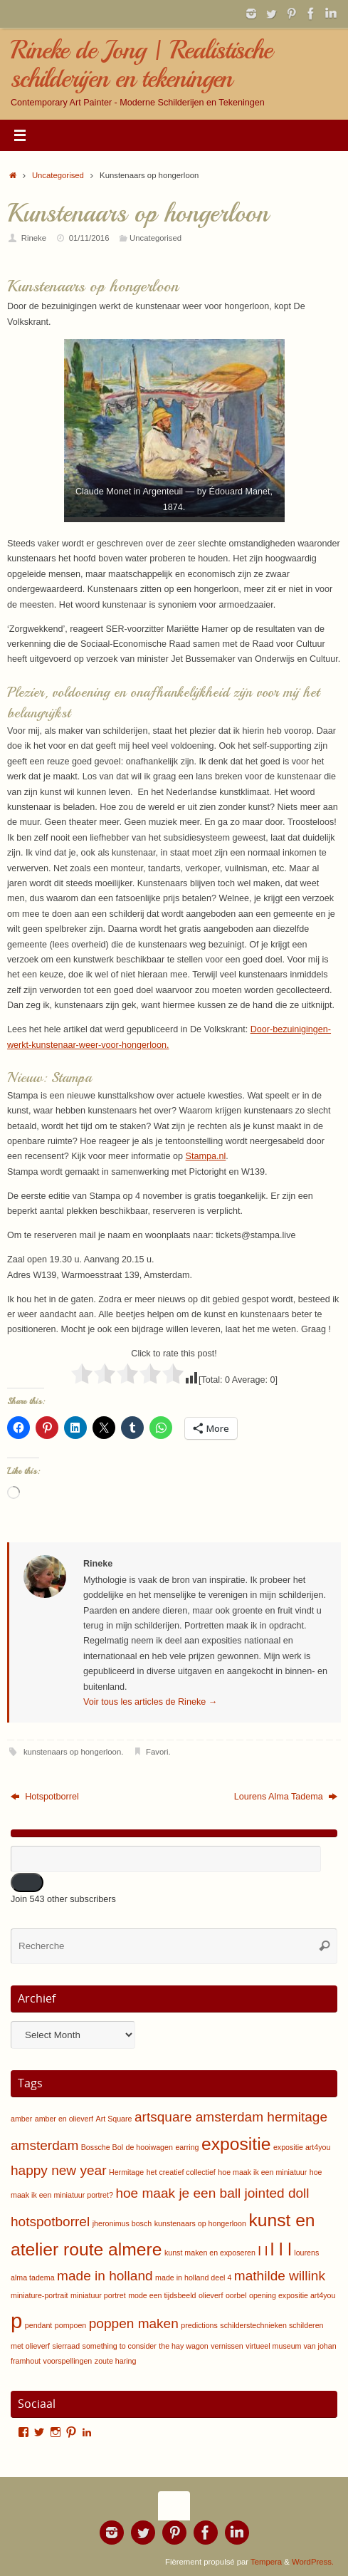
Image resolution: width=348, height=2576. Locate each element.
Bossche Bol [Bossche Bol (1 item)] (102, 2147)
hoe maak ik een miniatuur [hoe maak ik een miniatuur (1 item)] (262, 2172)
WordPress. (313, 2561)
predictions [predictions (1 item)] (199, 2325)
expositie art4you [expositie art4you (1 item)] (302, 2147)
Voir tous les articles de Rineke (150, 1702)
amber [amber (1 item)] (21, 2118)
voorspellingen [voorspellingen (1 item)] (68, 2361)
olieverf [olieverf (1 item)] (211, 2295)
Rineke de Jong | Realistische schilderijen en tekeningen (141, 64)
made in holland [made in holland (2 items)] (104, 2275)
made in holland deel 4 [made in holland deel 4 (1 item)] (193, 2277)
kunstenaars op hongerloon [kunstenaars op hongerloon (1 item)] (200, 2223)
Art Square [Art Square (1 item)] (114, 2118)
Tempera (266, 2561)
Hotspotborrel (45, 1797)
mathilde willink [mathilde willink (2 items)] (279, 2275)
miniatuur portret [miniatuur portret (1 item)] (98, 2295)
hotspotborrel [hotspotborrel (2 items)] (50, 2221)
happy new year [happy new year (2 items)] (58, 2170)
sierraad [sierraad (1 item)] (66, 2346)
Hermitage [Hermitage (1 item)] (126, 2172)
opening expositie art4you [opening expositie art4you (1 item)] (292, 2295)
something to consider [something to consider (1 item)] (120, 2346)
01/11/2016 (89, 238)
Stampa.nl (206, 1156)
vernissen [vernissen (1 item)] (227, 2346)
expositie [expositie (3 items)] (235, 2144)
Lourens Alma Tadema (286, 1797)
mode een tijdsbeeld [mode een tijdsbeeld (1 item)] (162, 2295)
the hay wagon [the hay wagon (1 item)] (183, 2346)
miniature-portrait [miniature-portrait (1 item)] (39, 2295)
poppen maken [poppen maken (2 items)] (134, 2323)
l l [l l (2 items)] (263, 2250)
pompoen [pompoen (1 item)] (70, 2325)
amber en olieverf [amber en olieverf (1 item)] (64, 2118)
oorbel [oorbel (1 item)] (236, 2295)
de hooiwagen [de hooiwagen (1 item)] (149, 2147)
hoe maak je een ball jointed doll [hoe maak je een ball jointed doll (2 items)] (212, 2193)
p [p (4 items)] (16, 2320)
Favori (157, 1751)
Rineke (33, 238)
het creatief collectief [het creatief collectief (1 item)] (181, 2172)
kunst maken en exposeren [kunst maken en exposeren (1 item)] (209, 2252)
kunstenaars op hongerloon (72, 1751)
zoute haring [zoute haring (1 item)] (116, 2361)
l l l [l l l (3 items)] (281, 2249)
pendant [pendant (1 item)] (39, 2325)
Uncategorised (58, 175)
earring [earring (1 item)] (187, 2147)
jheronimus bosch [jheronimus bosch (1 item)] (122, 2223)
